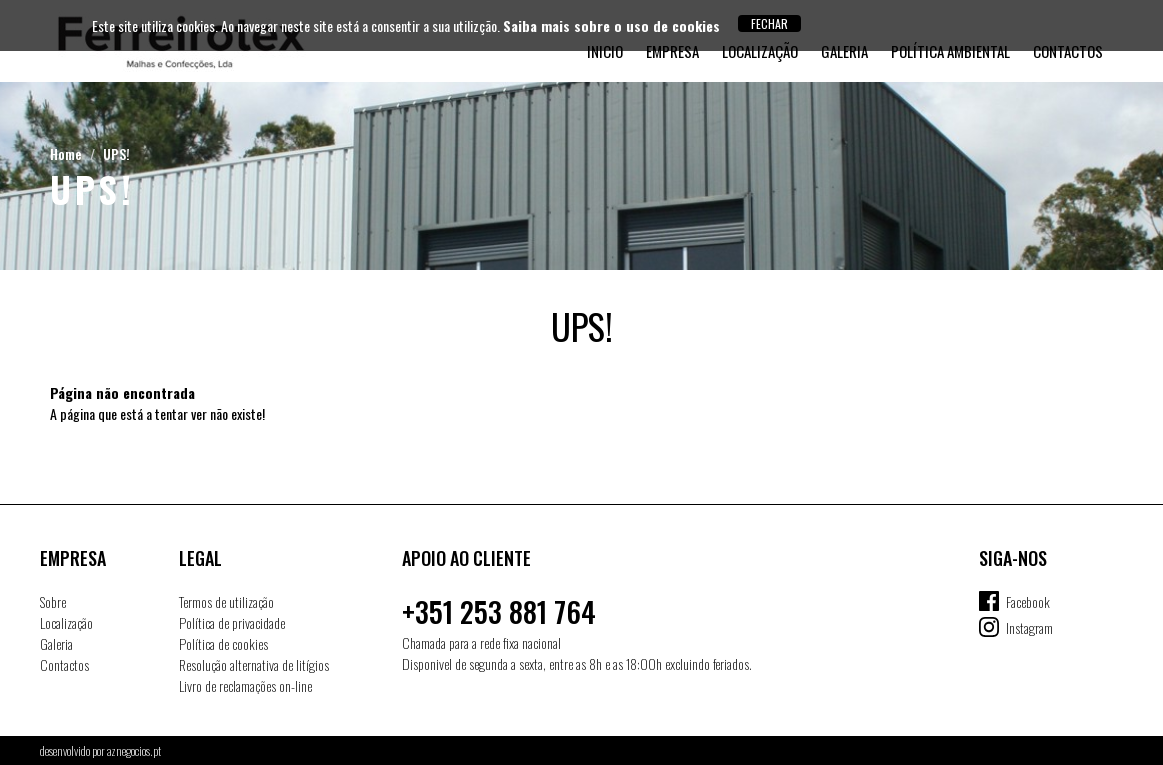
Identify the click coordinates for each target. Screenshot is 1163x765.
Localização (760, 51)
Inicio (605, 51)
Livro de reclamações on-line (245, 685)
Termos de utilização (226, 601)
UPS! (116, 153)
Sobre (53, 601)
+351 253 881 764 (499, 611)
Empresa (672, 51)
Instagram (1029, 627)
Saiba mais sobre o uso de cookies (611, 25)
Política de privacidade (232, 622)
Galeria (844, 51)
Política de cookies (223, 643)
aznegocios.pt (134, 750)
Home (66, 153)
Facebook (1028, 601)
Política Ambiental (950, 51)
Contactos (1068, 51)
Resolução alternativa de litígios (254, 664)
